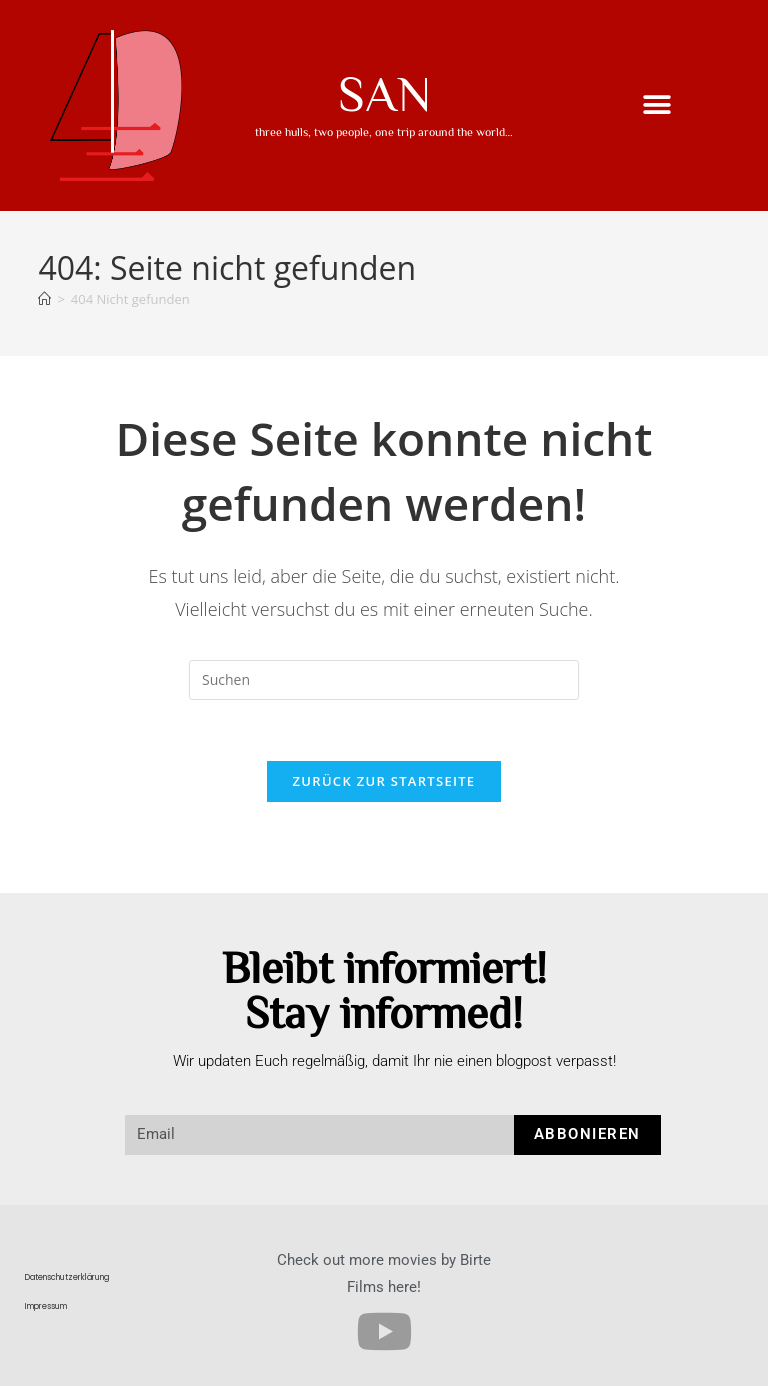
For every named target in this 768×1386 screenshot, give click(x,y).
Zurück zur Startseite (384, 781)
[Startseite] (44, 299)
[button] (657, 105)
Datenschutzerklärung (67, 1277)
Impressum (46, 1306)
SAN (384, 92)
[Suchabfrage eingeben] (384, 680)
